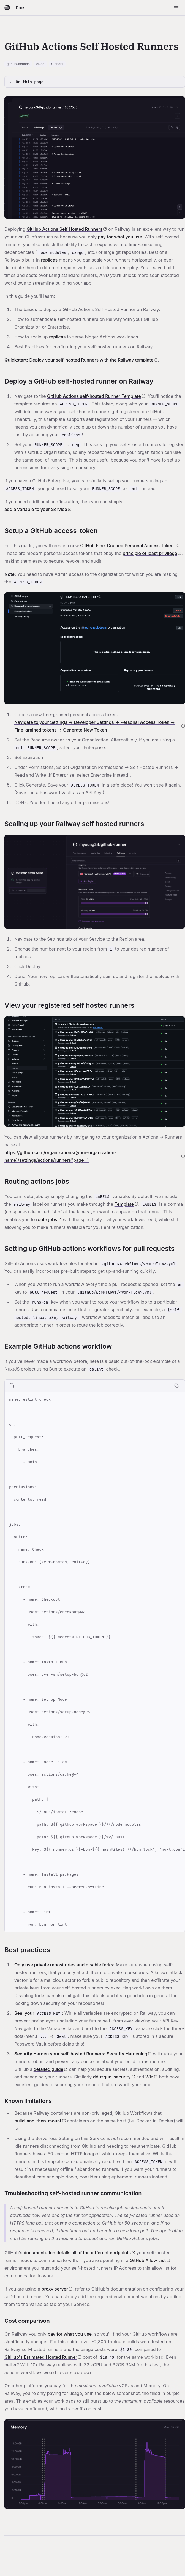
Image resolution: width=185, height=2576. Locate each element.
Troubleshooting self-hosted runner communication (73, 2193)
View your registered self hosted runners (69, 1005)
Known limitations (28, 2101)
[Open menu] (176, 7)
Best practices (27, 1950)
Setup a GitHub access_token (51, 531)
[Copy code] (176, 1386)
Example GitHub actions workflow (58, 1346)
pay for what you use (120, 237)
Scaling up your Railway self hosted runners (74, 824)
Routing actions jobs (36, 1181)
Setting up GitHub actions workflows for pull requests (89, 1248)
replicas (49, 260)
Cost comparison (27, 2320)
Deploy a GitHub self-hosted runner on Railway (78, 381)
